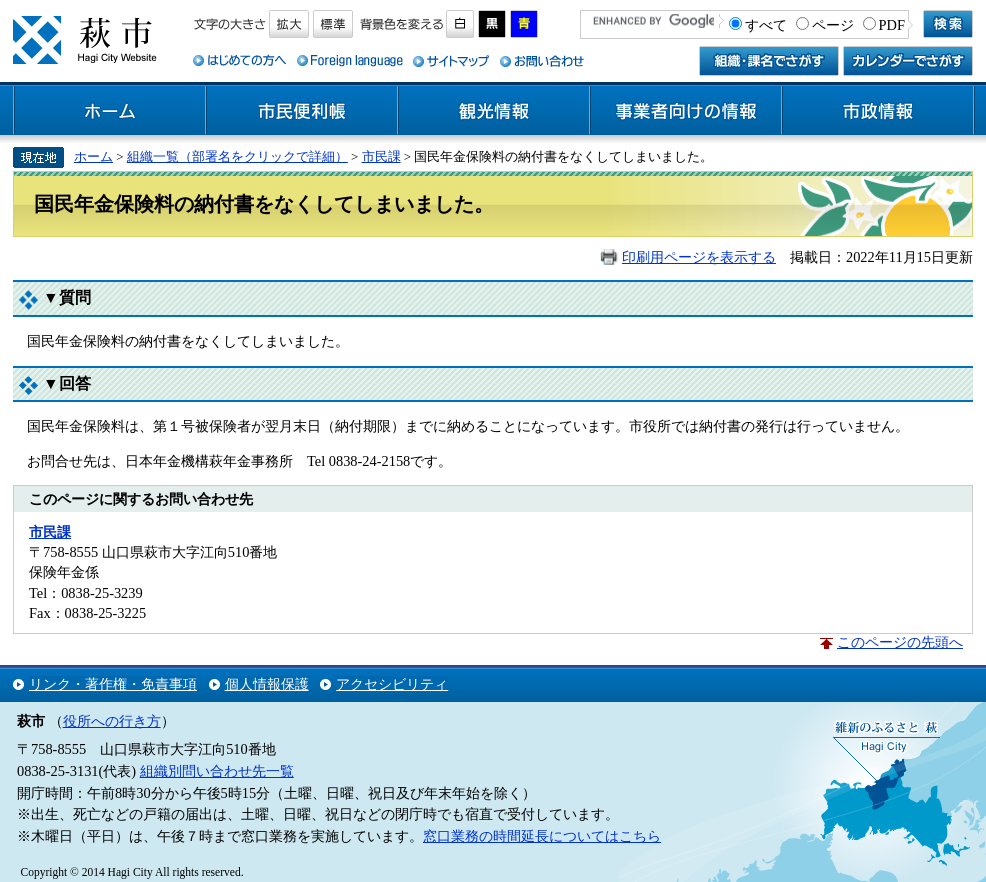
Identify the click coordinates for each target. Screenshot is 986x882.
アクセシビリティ (392, 684)
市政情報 (878, 111)
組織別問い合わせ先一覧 (217, 771)
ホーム (110, 111)
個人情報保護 (267, 684)
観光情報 (494, 111)
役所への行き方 (112, 721)
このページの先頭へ (900, 642)
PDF (892, 25)
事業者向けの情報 (686, 111)
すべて (766, 25)
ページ (833, 25)
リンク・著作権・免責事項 (113, 684)
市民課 (381, 156)
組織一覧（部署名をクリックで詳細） (237, 156)
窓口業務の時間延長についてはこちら (542, 836)
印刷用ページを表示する (699, 257)
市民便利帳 (302, 111)
